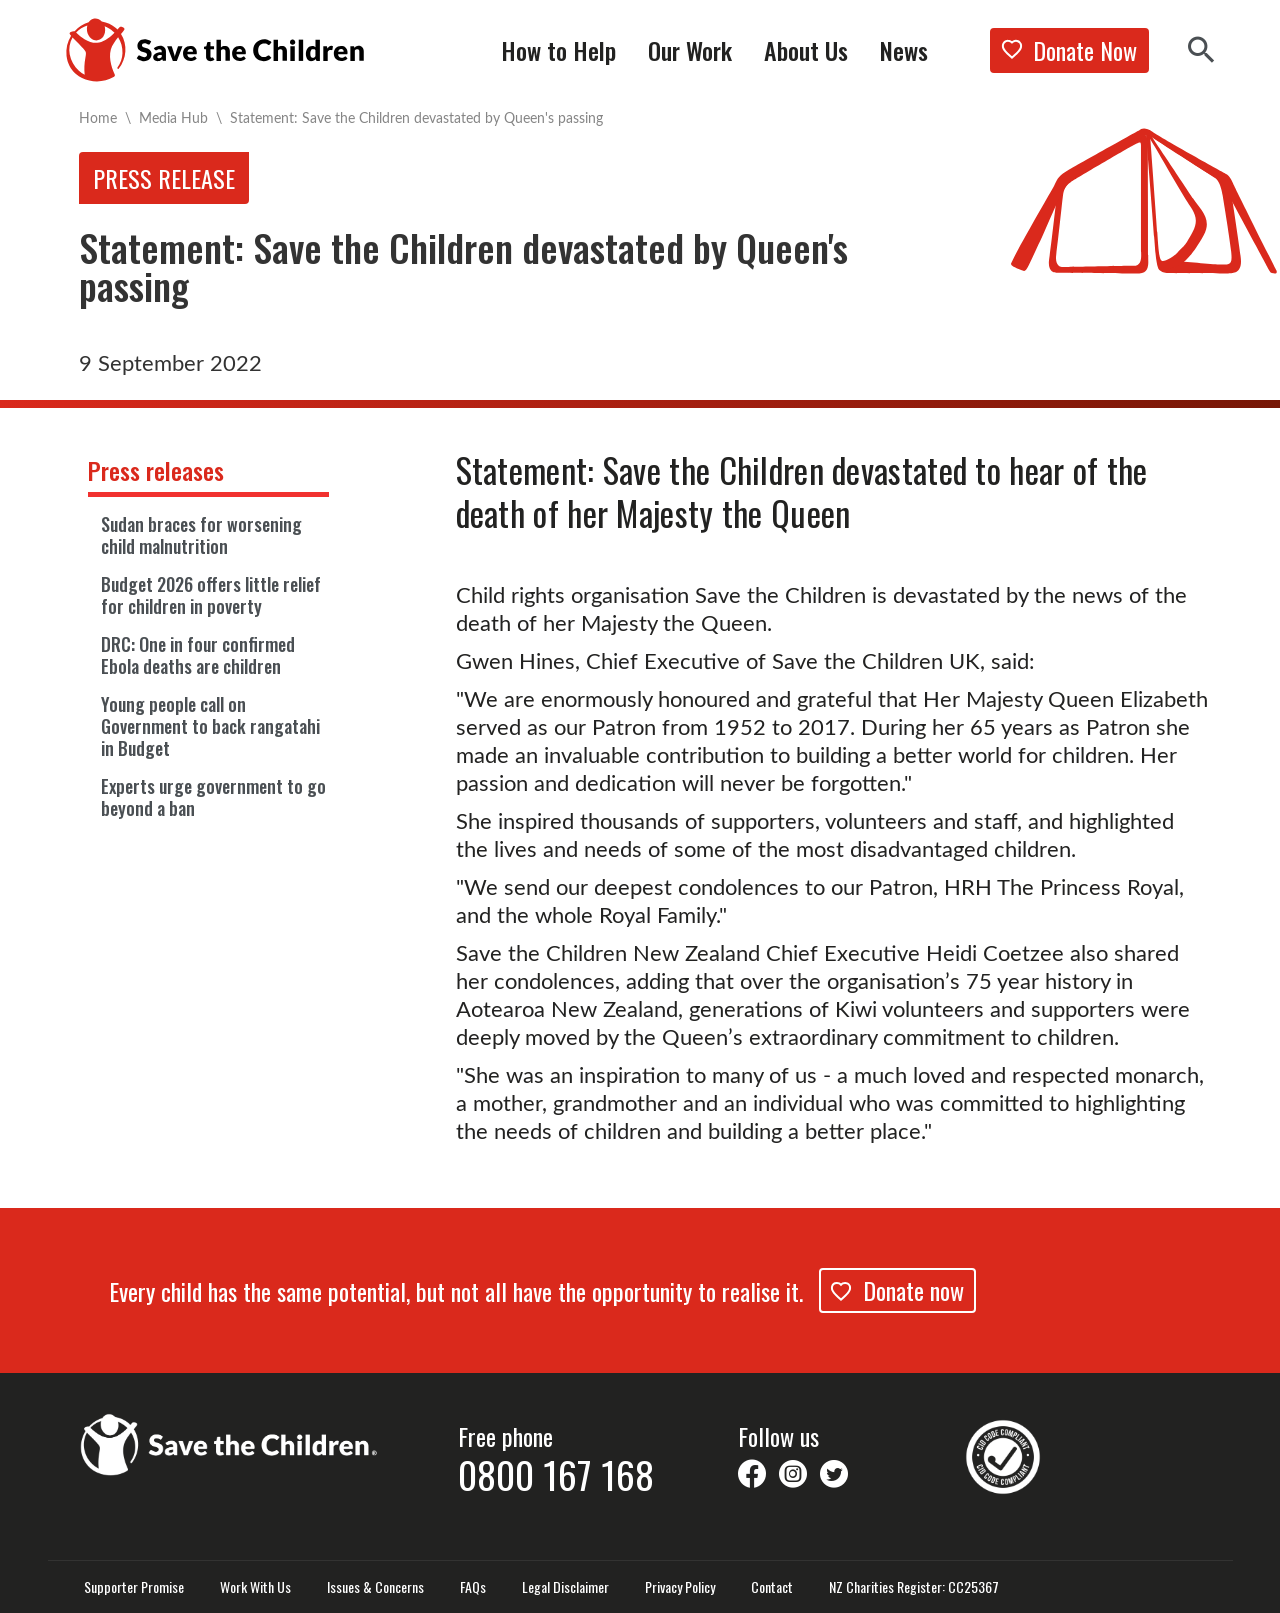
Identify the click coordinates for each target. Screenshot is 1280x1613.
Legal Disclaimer (565, 1587)
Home (98, 117)
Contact (772, 1587)
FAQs (473, 1587)
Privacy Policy (680, 1587)
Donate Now (1069, 50)
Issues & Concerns (375, 1587)
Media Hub (173, 117)
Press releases (156, 470)
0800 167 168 (556, 1474)
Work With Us (255, 1587)
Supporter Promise (134, 1587)
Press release (164, 178)
